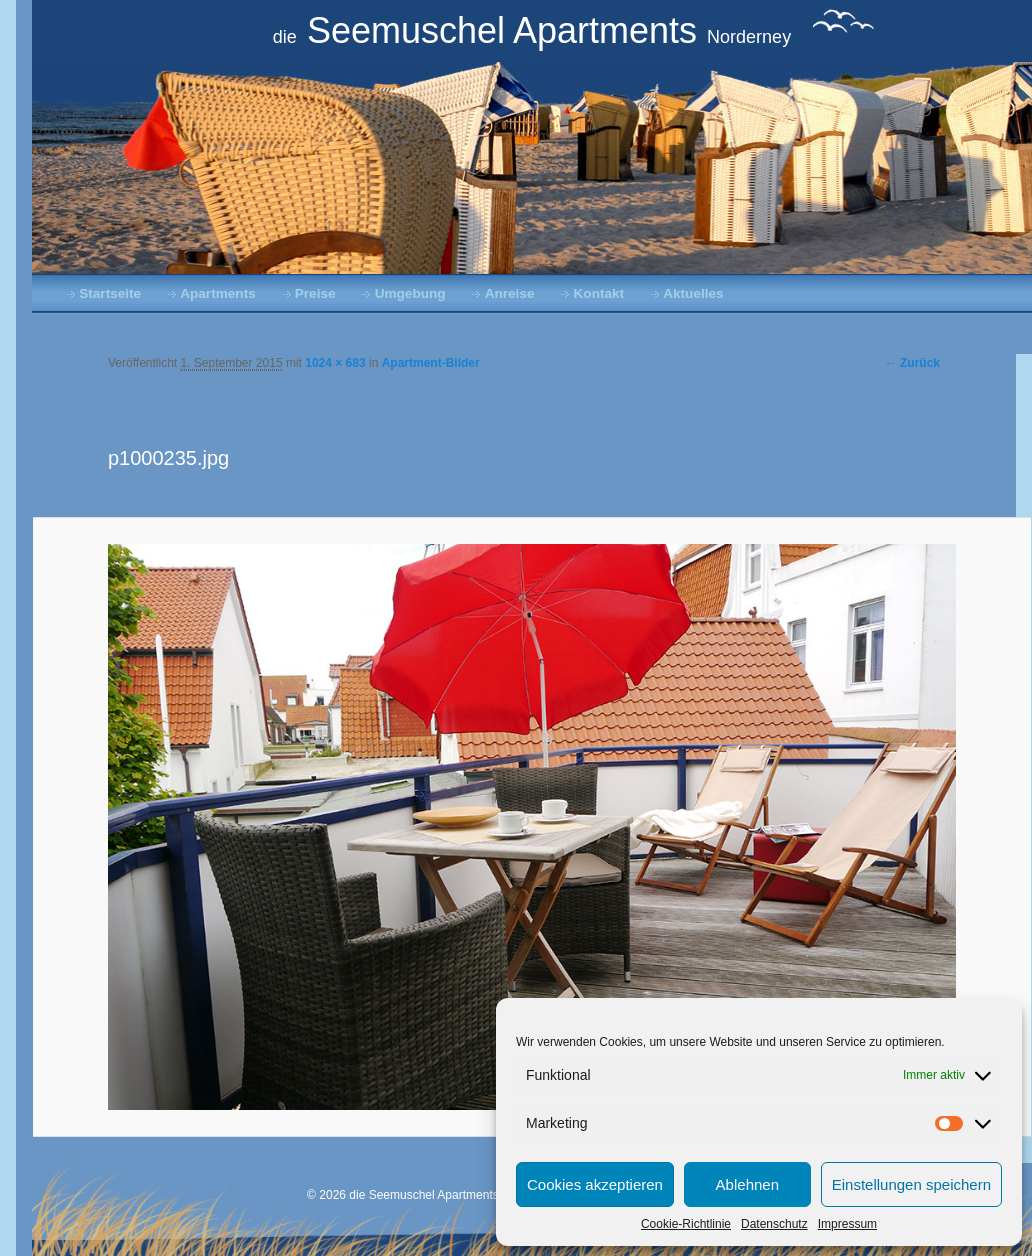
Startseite (110, 293)
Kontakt (599, 293)
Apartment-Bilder (431, 363)
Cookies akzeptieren (595, 1184)
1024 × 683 (335, 363)
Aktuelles (693, 293)
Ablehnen (747, 1184)
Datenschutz (774, 1224)
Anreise (510, 293)
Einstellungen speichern (911, 1184)
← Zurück (912, 363)
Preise (315, 293)
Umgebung (410, 293)
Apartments (218, 293)
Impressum (847, 1224)
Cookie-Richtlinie (686, 1224)
